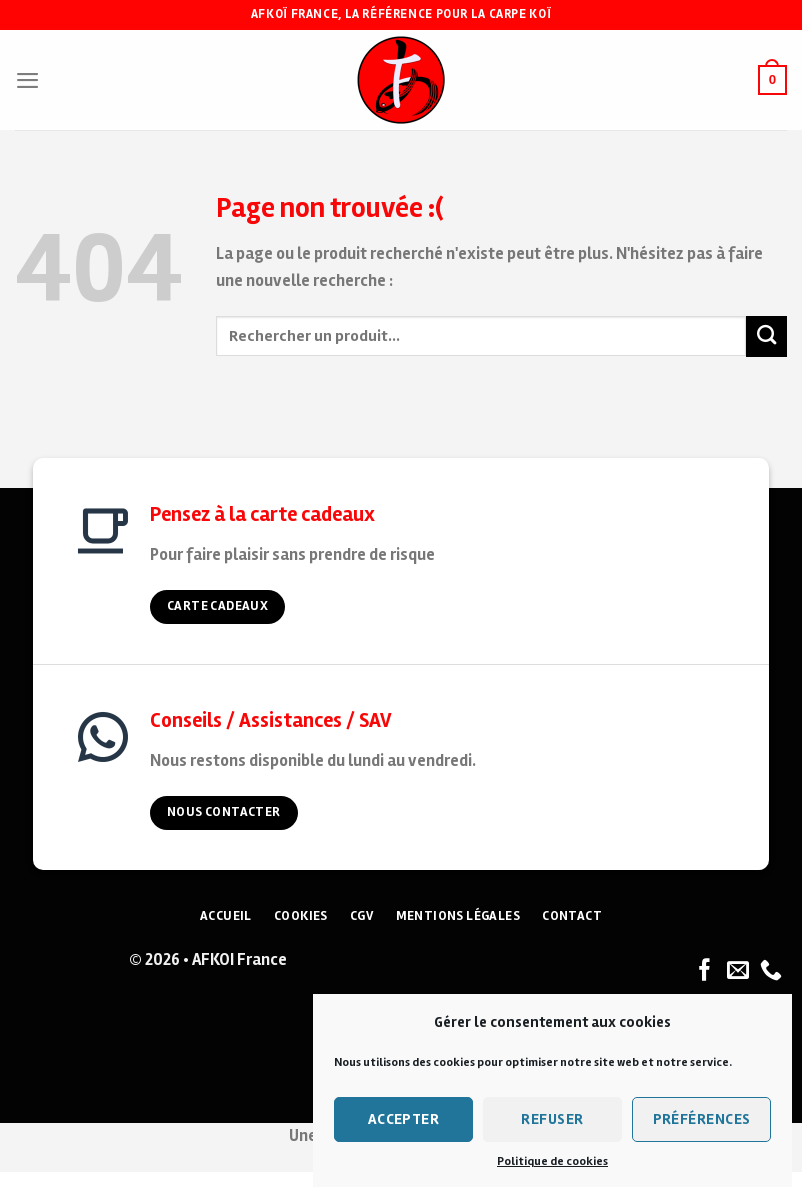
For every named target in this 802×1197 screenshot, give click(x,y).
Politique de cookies (552, 1161)
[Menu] (27, 80)
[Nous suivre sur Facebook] (705, 971)
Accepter (404, 1119)
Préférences (702, 1119)
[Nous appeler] (771, 971)
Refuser (552, 1119)
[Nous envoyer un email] (738, 971)
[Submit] (766, 336)
